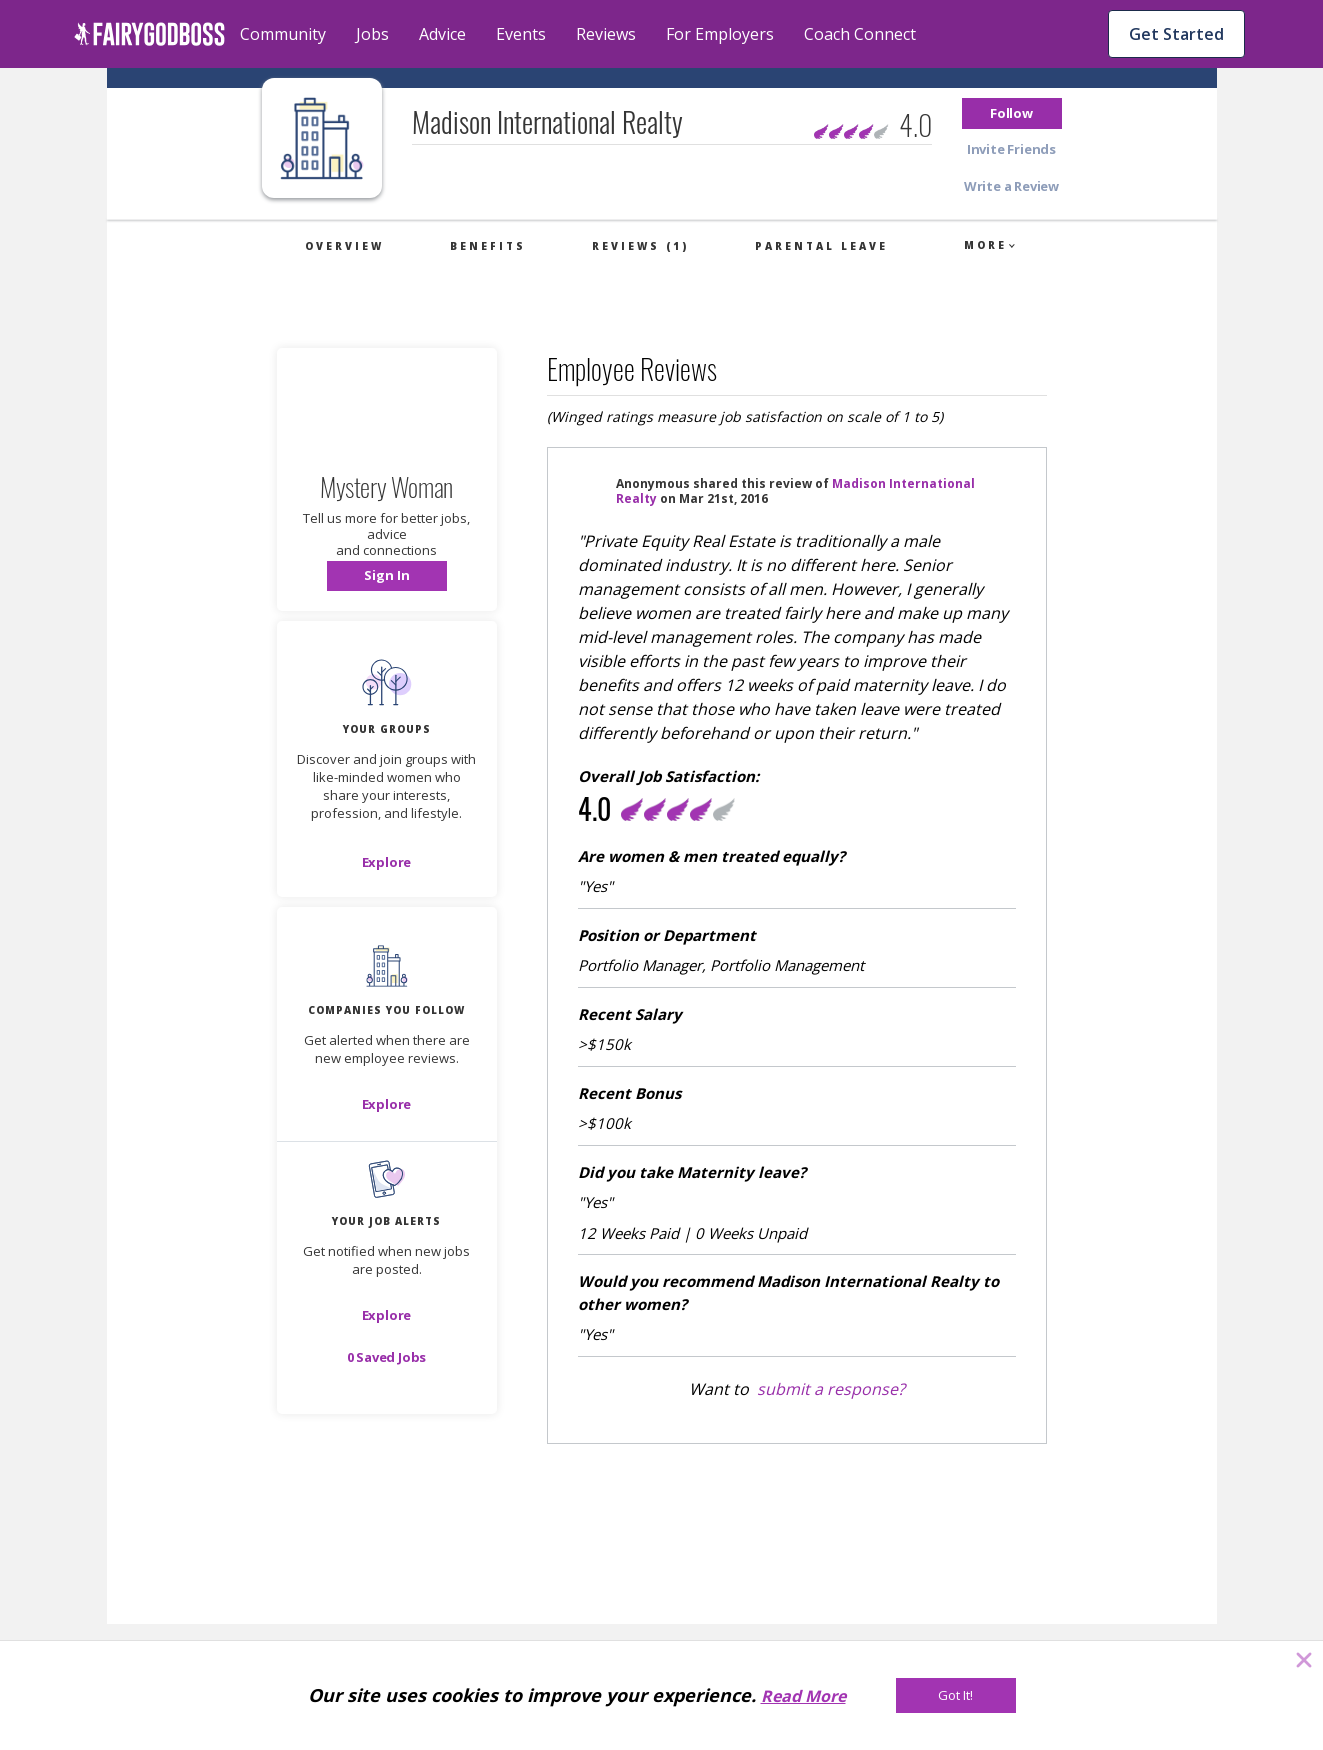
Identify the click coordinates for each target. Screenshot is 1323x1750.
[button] (1012, 113)
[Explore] (387, 862)
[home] (149, 34)
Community (283, 34)
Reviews (606, 34)
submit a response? (831, 1389)
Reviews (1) (640, 246)
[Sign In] (387, 576)
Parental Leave (821, 246)
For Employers (720, 34)
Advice (442, 34)
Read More (803, 1696)
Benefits (488, 246)
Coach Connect (860, 34)
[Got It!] (956, 1695)
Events (521, 34)
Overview (344, 246)
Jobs (372, 34)
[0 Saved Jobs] (387, 1357)
